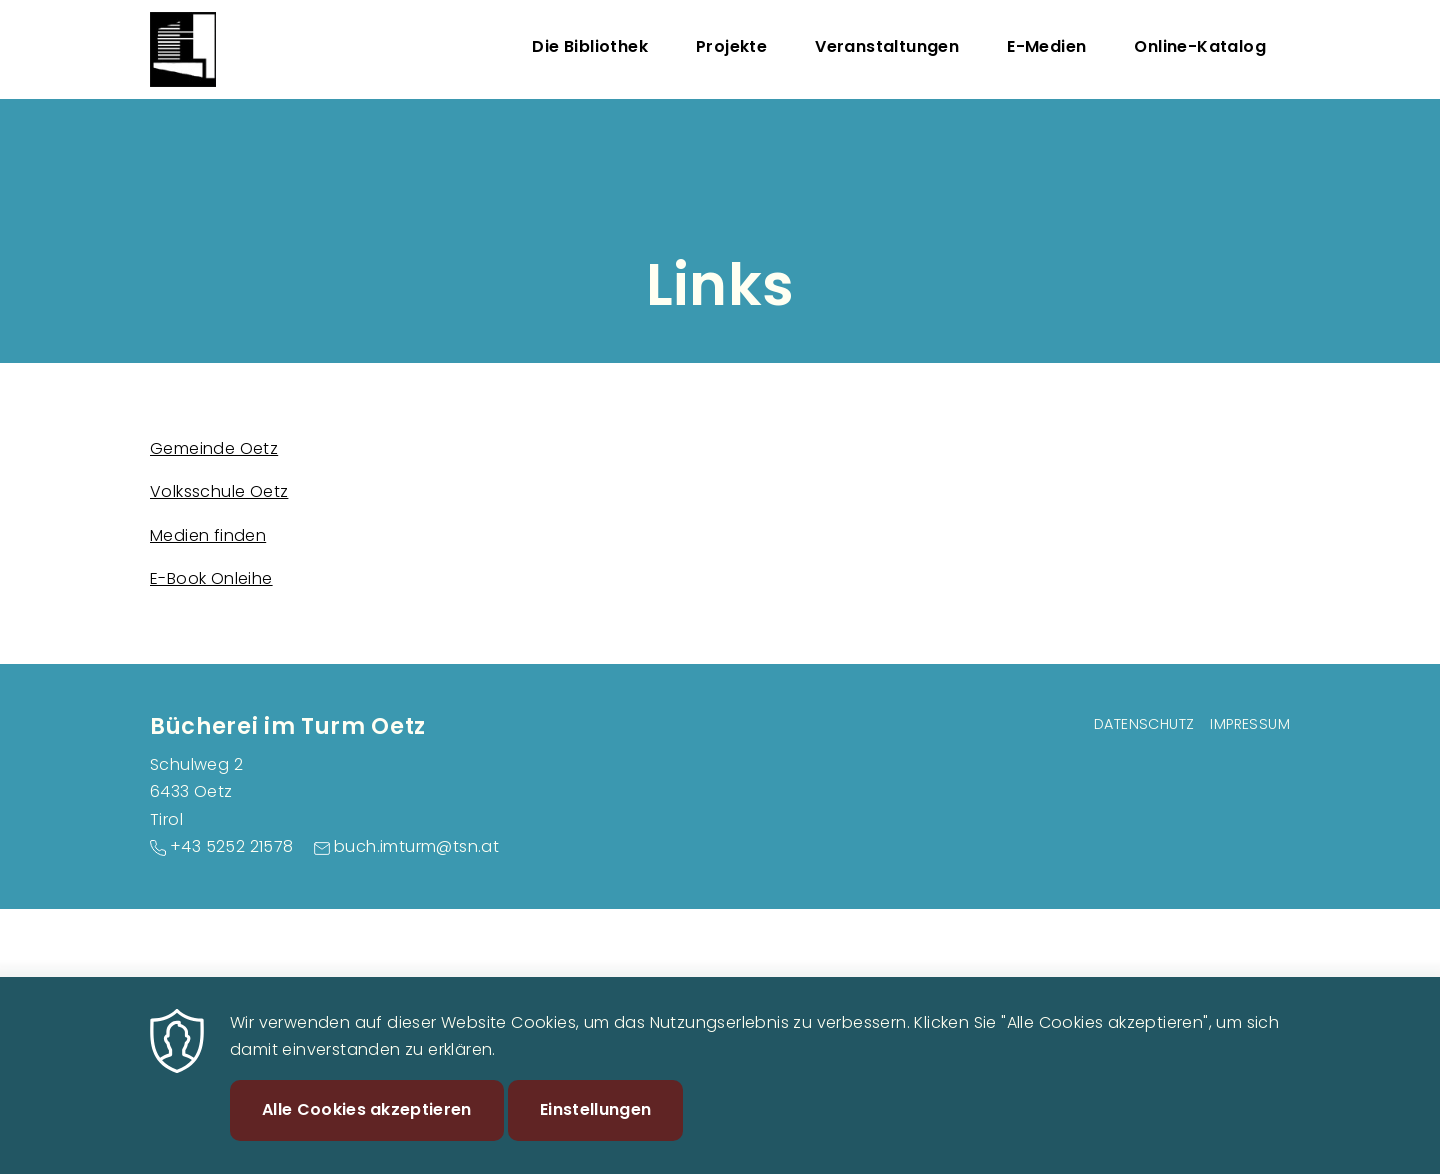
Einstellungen (595, 1126)
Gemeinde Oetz (214, 448)
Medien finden (208, 535)
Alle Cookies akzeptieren (367, 1126)
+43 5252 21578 (232, 846)
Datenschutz (1144, 724)
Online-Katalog (1200, 46)
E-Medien (1046, 46)
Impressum (1250, 724)
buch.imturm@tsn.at (416, 846)
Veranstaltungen (887, 46)
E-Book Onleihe (211, 578)
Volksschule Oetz (219, 491)
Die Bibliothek (590, 46)
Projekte (731, 46)
